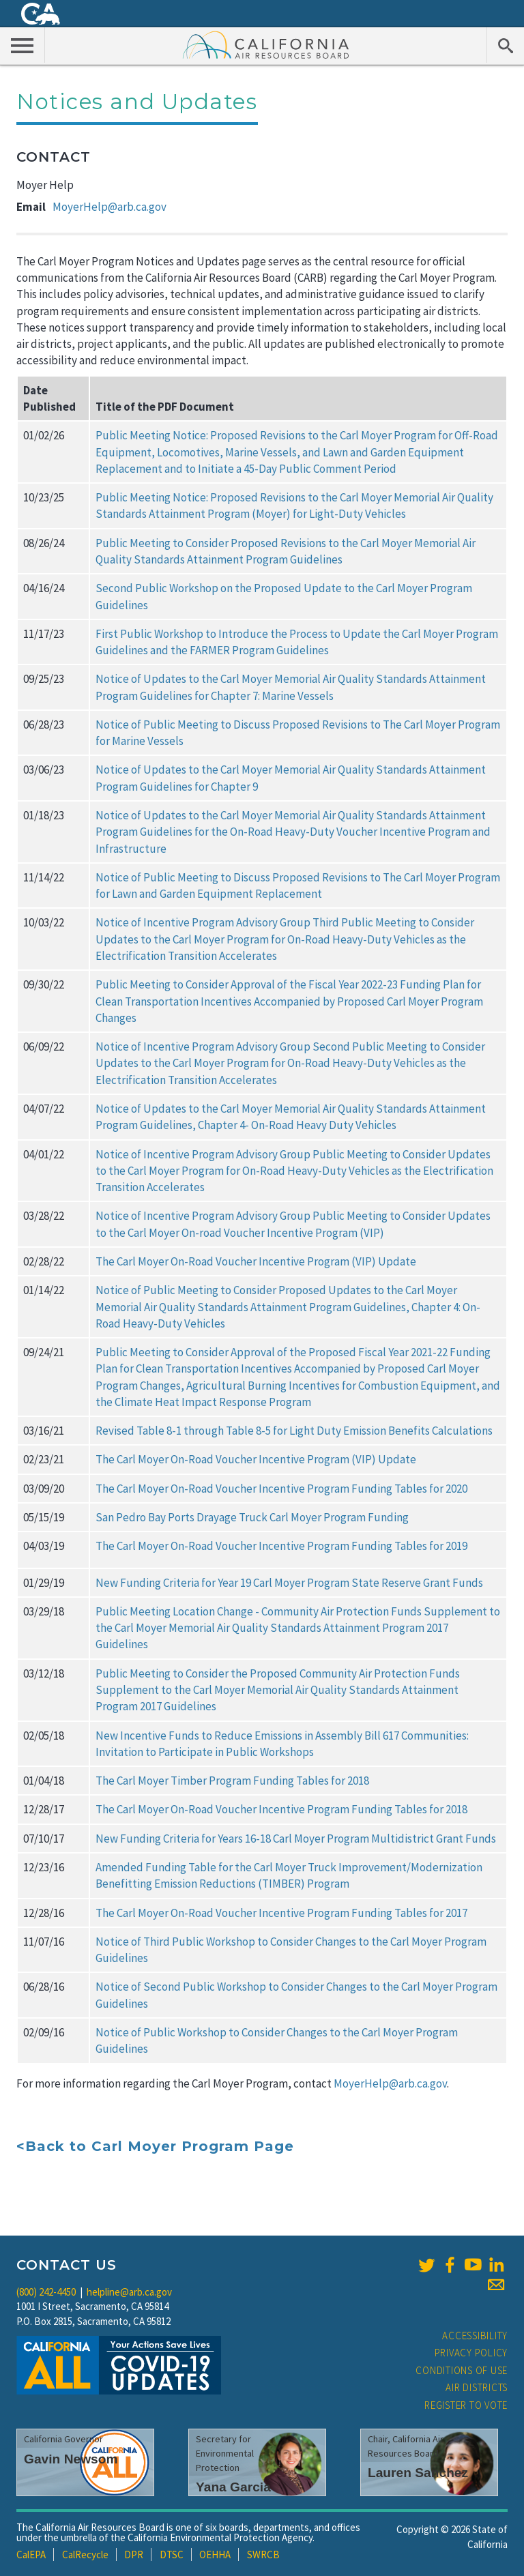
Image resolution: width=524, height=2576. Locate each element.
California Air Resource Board (266, 44)
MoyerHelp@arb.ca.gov (109, 206)
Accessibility (475, 2335)
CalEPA (31, 2554)
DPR (133, 2554)
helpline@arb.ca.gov (129, 2291)
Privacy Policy (471, 2352)
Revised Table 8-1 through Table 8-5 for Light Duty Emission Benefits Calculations (294, 1430)
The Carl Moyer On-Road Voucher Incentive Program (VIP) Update (256, 1261)
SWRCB (263, 2554)
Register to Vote (466, 2405)
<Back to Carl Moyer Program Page (155, 2146)
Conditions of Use (462, 2370)
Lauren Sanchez (418, 2472)
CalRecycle (85, 2554)
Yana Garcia (233, 2487)
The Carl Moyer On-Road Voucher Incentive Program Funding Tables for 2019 (281, 1545)
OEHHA (215, 2554)
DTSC (172, 2554)
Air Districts (477, 2387)
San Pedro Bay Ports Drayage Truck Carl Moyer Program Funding (252, 1517)
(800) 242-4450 (46, 2291)
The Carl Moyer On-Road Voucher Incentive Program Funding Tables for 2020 (281, 1488)
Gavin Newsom (71, 2459)
